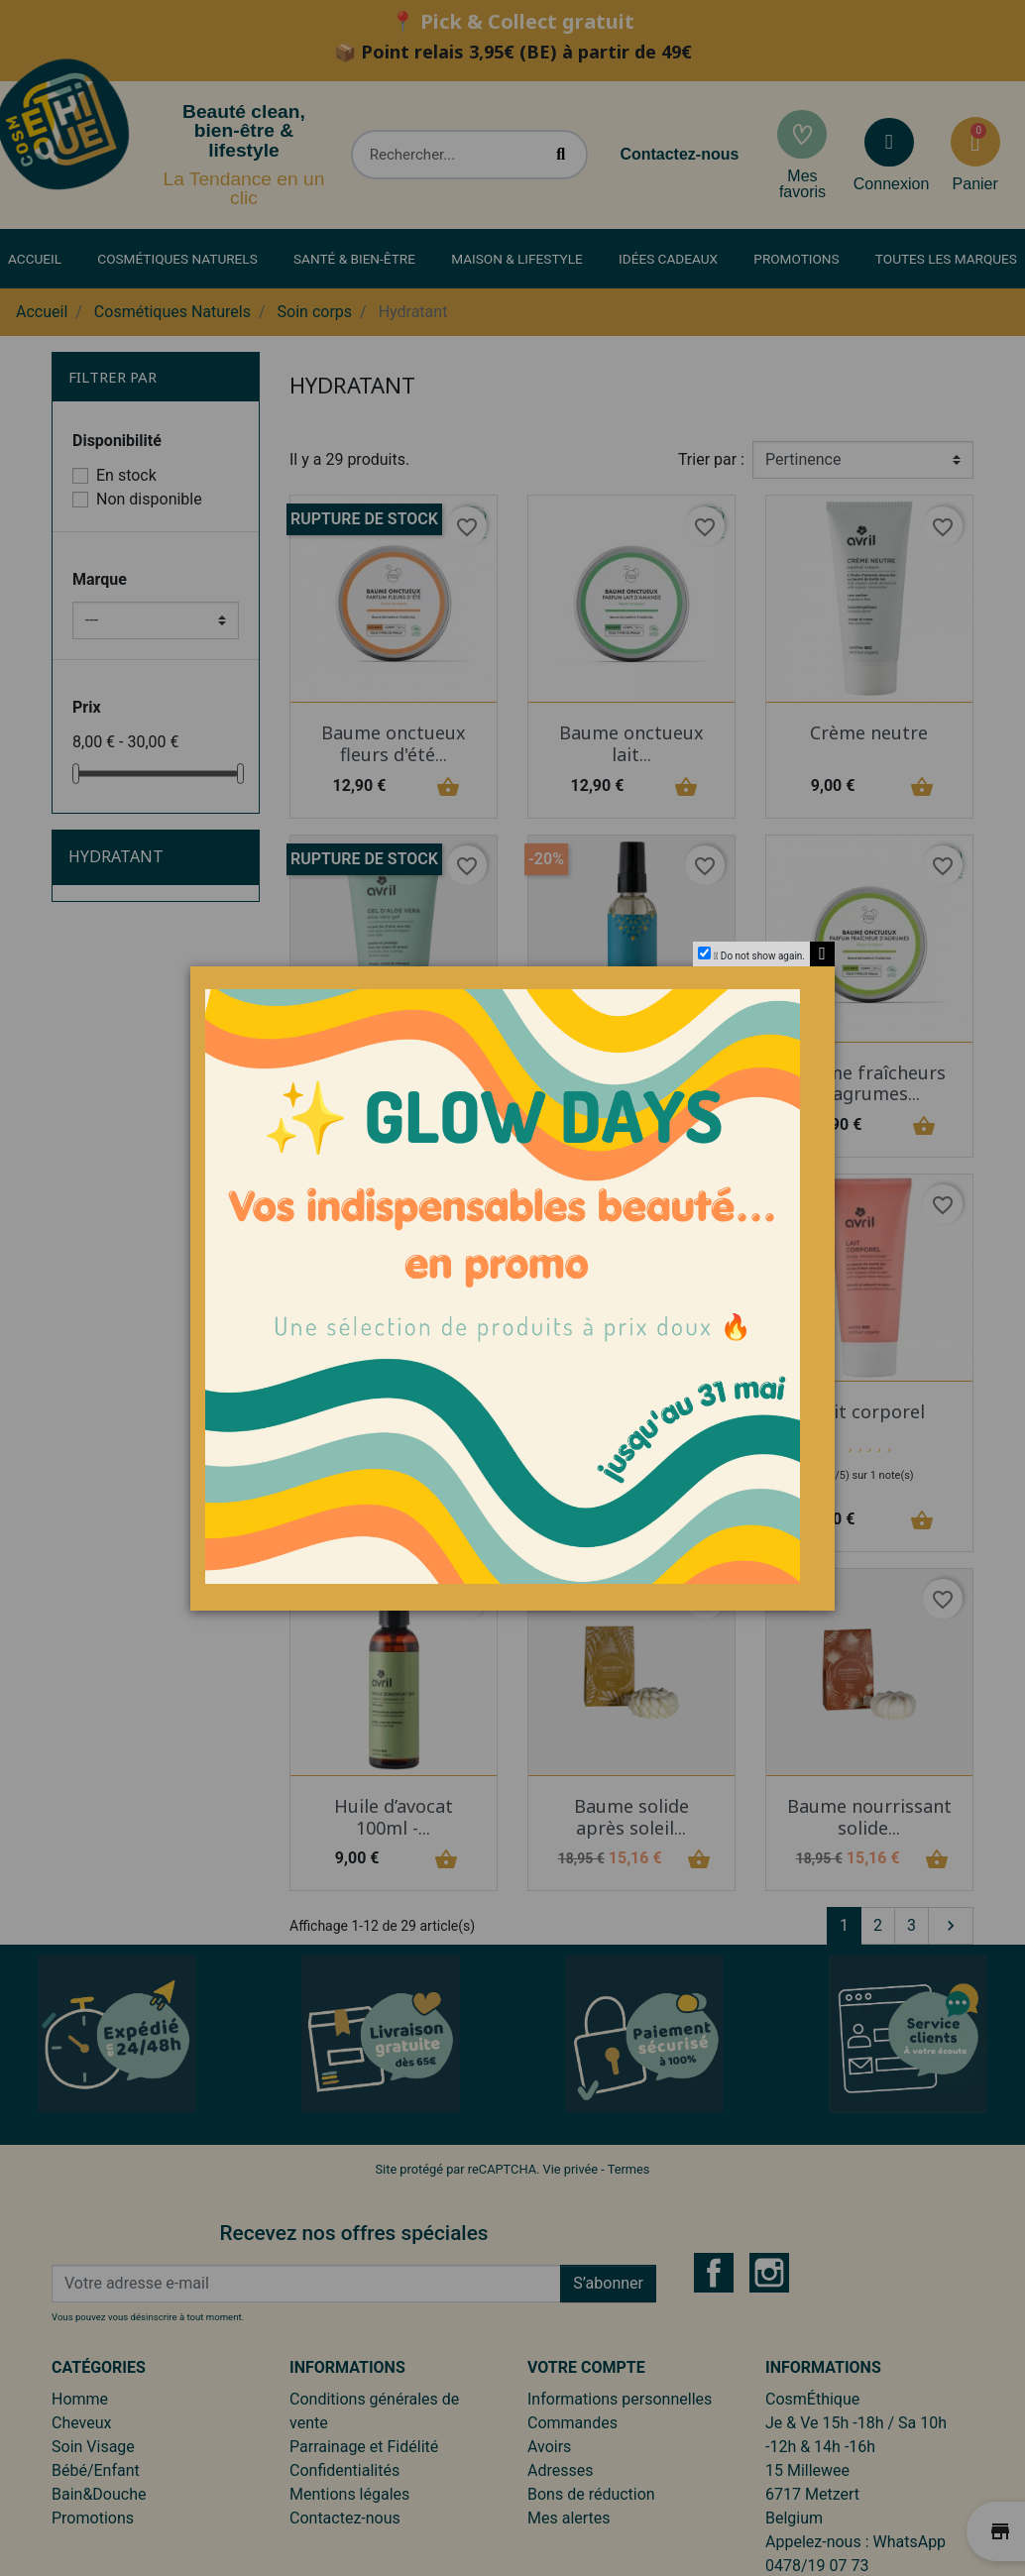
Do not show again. (763, 956)
